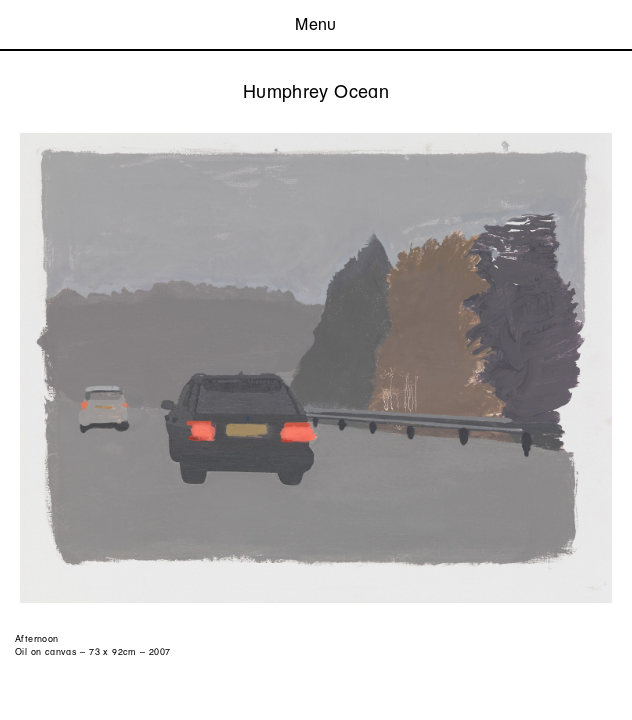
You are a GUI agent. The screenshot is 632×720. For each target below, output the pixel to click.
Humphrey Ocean (316, 91)
